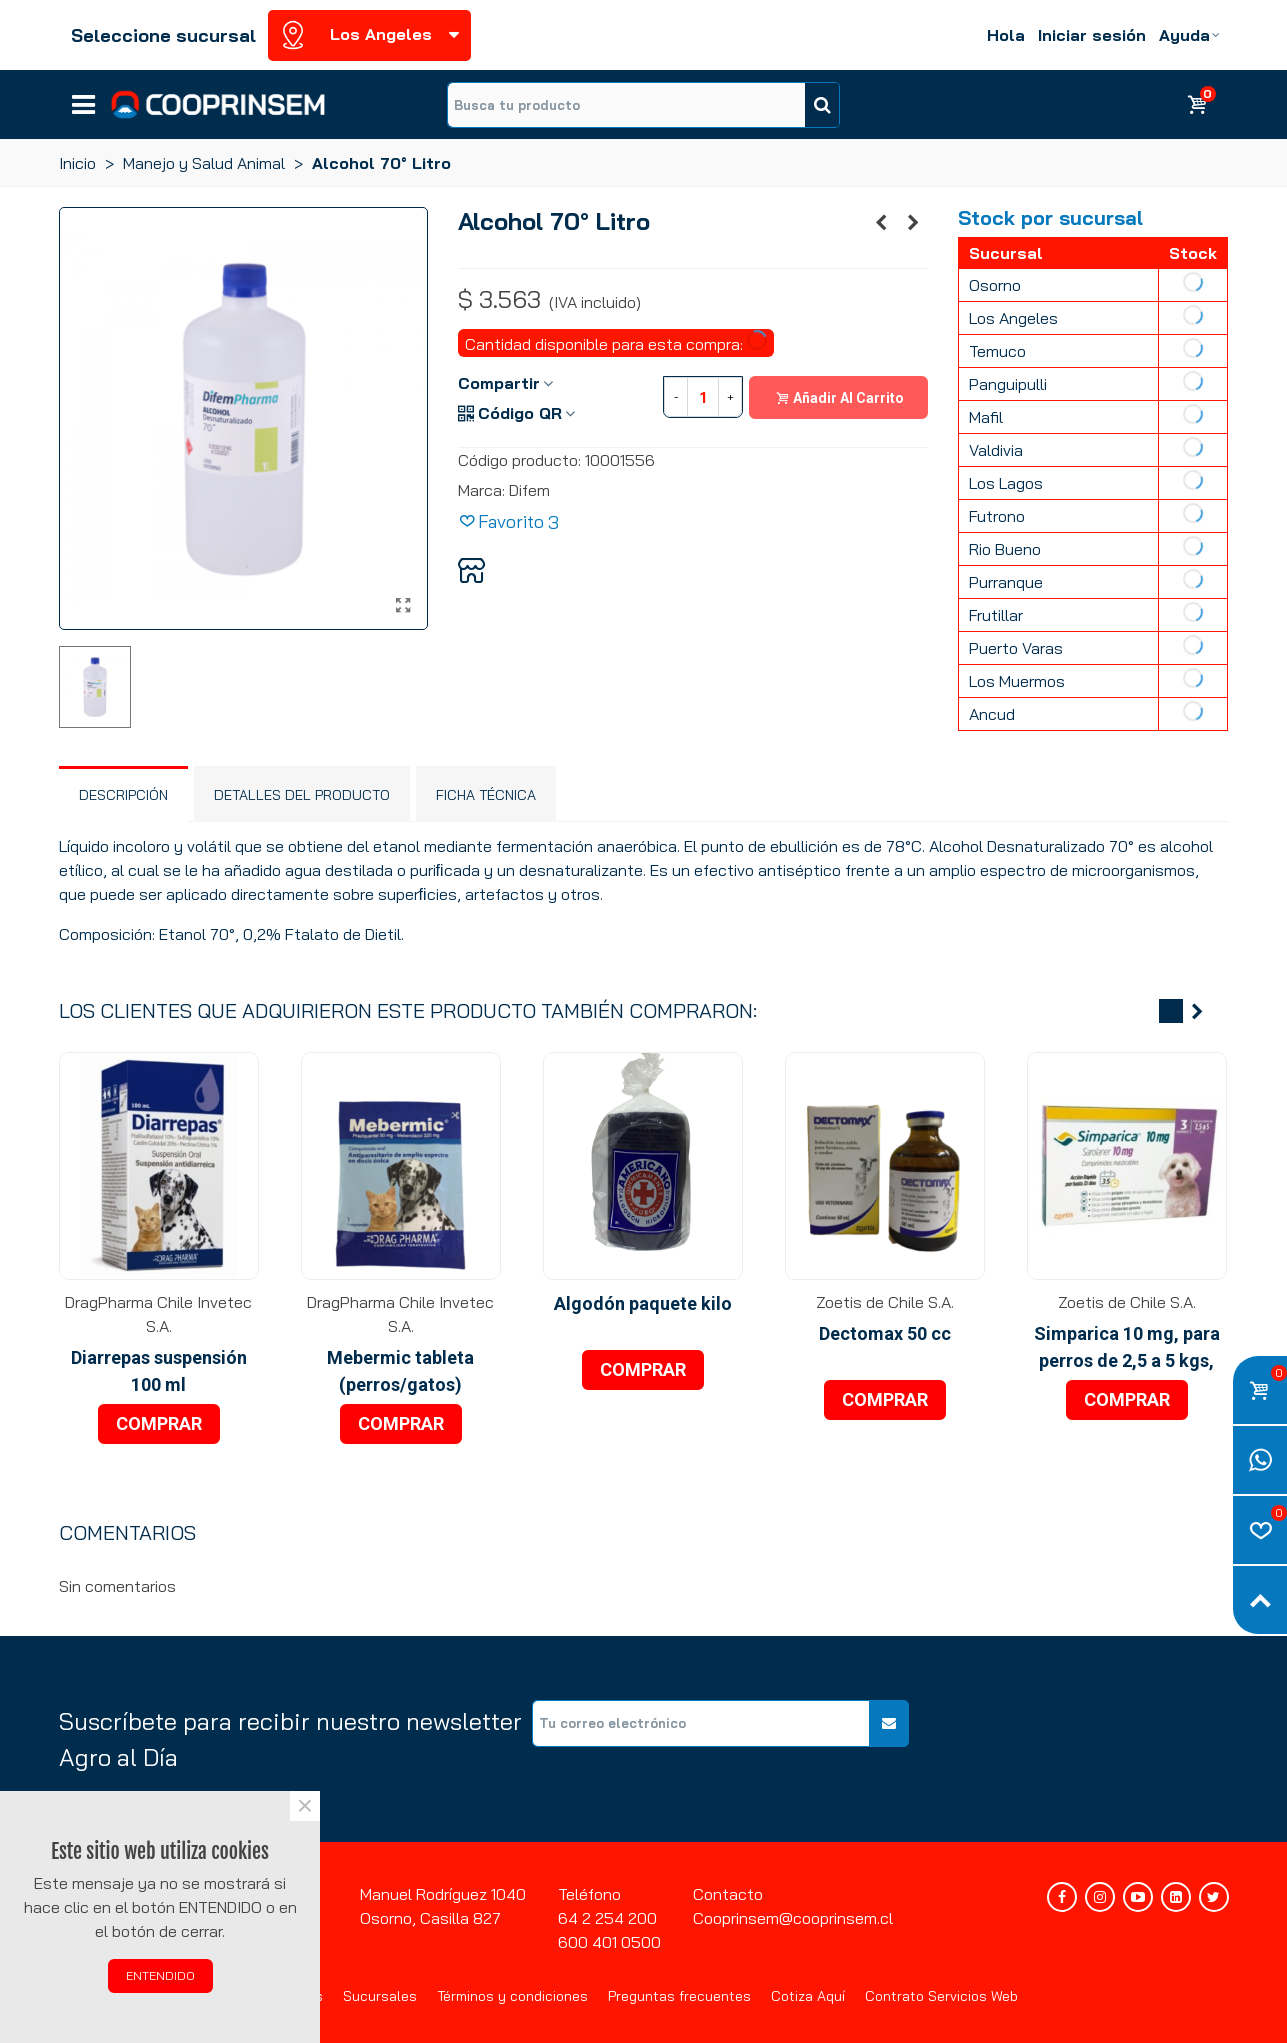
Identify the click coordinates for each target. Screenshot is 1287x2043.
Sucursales (380, 1996)
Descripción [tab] (123, 795)
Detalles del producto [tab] (302, 795)
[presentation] (1077, 1739)
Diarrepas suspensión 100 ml (159, 1371)
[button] (1171, 1011)
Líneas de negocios (83, 98)
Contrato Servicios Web (941, 1996)
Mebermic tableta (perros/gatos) (400, 1371)
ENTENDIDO (160, 1975)
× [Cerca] (305, 1806)
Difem (529, 490)
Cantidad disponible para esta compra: (617, 341)
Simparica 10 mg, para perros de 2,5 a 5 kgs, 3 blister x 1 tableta (1127, 1360)
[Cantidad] (703, 397)
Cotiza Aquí (808, 1996)
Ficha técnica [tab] (486, 795)
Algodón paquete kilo (643, 1303)
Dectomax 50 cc (885, 1333)
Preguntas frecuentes (679, 1996)
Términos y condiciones (512, 1996)
